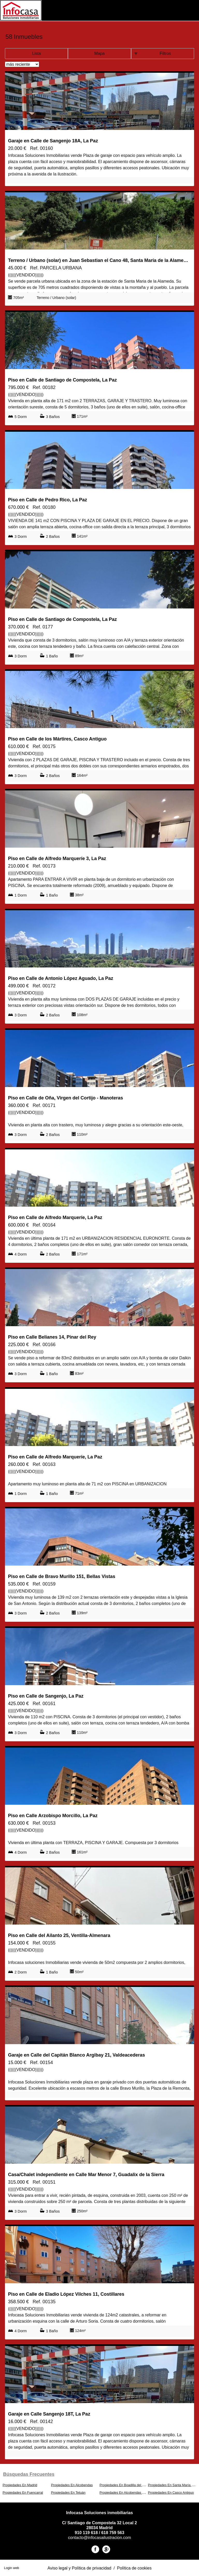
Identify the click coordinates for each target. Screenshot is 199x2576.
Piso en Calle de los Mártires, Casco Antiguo (57, 739)
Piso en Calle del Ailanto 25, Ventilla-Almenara (59, 1935)
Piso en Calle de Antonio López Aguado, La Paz (60, 978)
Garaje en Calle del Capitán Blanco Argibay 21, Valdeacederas (76, 2055)
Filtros (165, 53)
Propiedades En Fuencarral (23, 2492)
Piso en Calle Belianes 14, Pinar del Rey (52, 1337)
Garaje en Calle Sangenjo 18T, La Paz (49, 2414)
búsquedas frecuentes (28, 2474)
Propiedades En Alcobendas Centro (126, 2492)
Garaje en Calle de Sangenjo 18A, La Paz (53, 140)
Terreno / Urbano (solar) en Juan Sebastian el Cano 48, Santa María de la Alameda (98, 260)
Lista (36, 53)
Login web (11, 2568)
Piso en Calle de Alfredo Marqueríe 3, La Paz (57, 858)
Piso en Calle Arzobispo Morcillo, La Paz (52, 1815)
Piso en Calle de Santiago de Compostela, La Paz (62, 380)
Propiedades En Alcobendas (72, 2485)
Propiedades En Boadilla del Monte (125, 2485)
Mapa (99, 53)
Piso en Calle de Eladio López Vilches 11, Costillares (66, 2294)
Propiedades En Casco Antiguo (171, 2492)
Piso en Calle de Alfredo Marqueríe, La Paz (55, 1217)
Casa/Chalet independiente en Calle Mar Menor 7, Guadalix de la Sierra (86, 2174)
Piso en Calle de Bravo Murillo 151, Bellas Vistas (61, 1576)
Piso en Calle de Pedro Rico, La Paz (47, 499)
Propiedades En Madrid (20, 2485)
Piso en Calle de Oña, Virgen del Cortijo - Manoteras (65, 1097)
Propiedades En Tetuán (68, 2492)
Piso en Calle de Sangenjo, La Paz (45, 1696)
